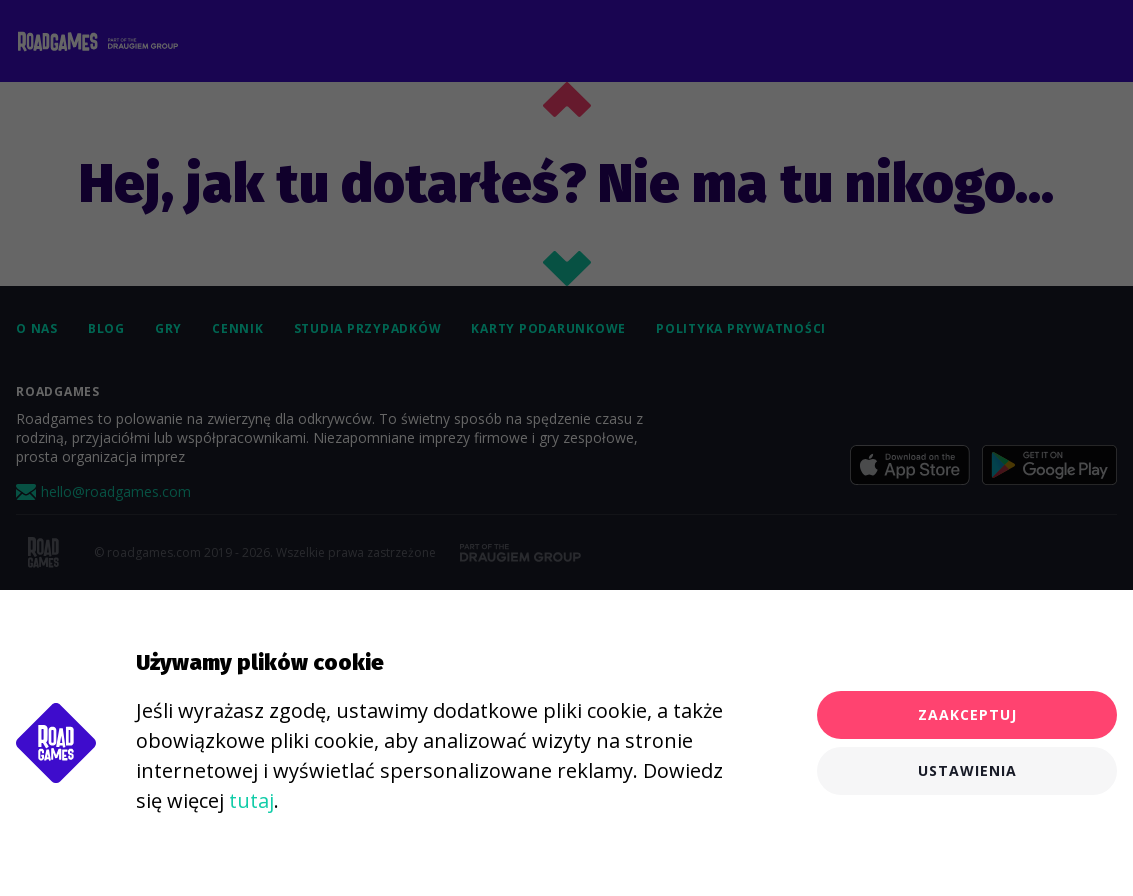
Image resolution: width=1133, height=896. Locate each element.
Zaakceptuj (967, 714)
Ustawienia (967, 770)
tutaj (251, 800)
